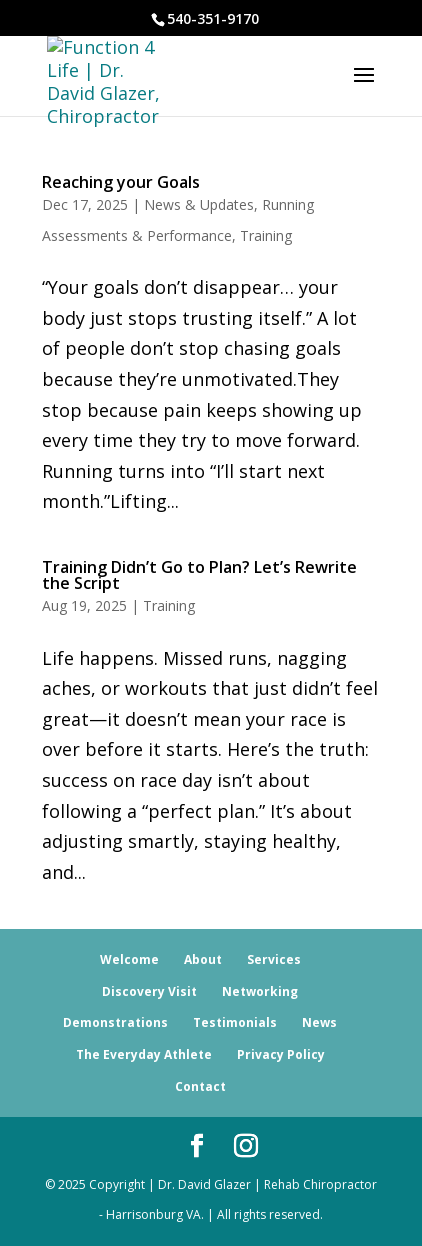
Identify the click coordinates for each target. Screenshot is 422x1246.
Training (266, 235)
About (203, 959)
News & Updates (199, 204)
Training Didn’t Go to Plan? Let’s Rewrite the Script (199, 575)
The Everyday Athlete (144, 1054)
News (319, 1022)
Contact (200, 1086)
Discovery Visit (149, 991)
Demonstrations (115, 1022)
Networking (260, 991)
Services (274, 959)
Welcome (129, 959)
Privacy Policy (281, 1054)
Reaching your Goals (121, 182)
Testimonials (235, 1022)
